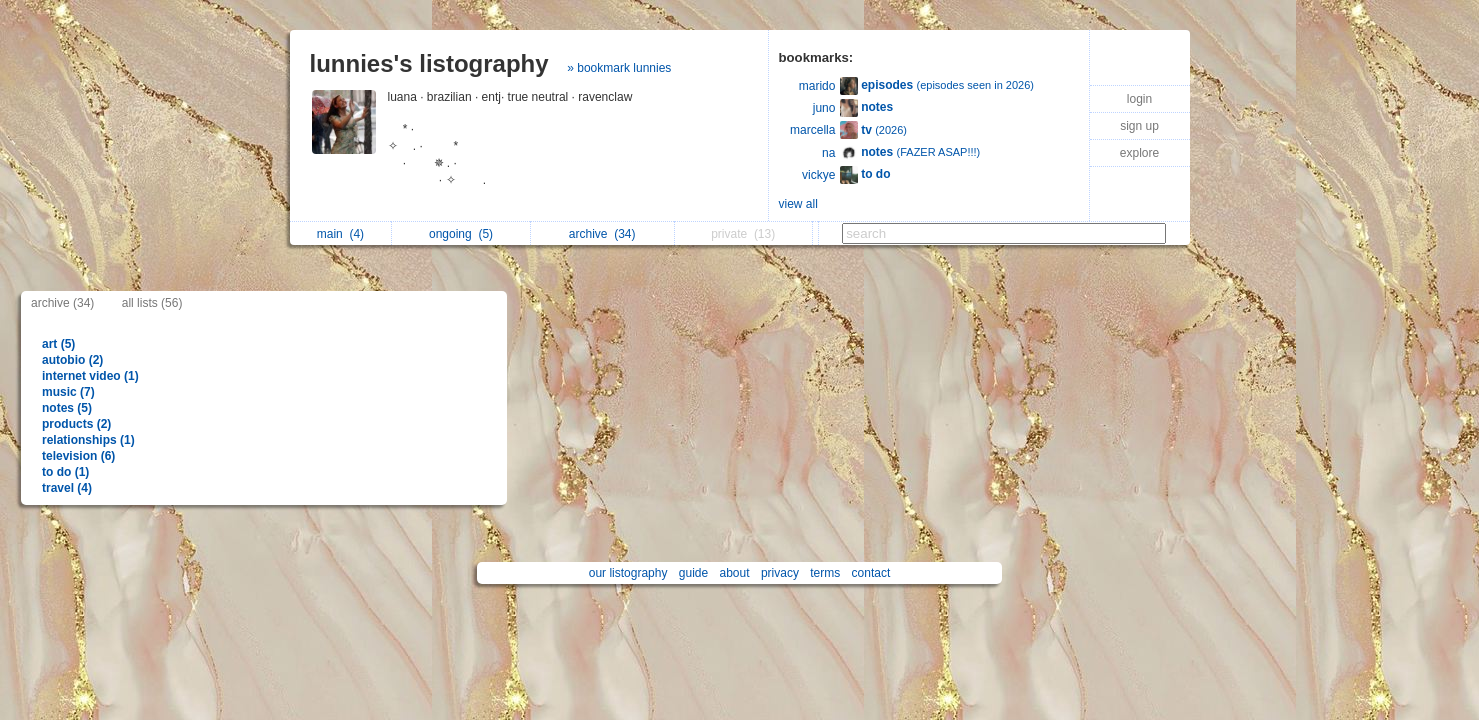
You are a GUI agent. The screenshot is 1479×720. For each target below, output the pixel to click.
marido (817, 86)
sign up (1139, 126)
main (340, 234)
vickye (818, 175)
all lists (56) (152, 303)
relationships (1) (88, 440)
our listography (628, 573)
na (828, 153)
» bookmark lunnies (619, 68)
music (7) (68, 392)
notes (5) (67, 408)
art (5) (58, 344)
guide (693, 573)
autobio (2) (72, 360)
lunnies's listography (429, 63)
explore (1139, 153)
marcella (812, 130)
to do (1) (65, 472)
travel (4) (67, 488)
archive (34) (62, 303)
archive (602, 234)
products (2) (76, 424)
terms (825, 573)
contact (871, 573)
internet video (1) (90, 376)
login (1139, 99)
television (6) (78, 456)
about (735, 573)
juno (824, 108)
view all (798, 204)
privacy (780, 573)
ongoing (461, 234)
